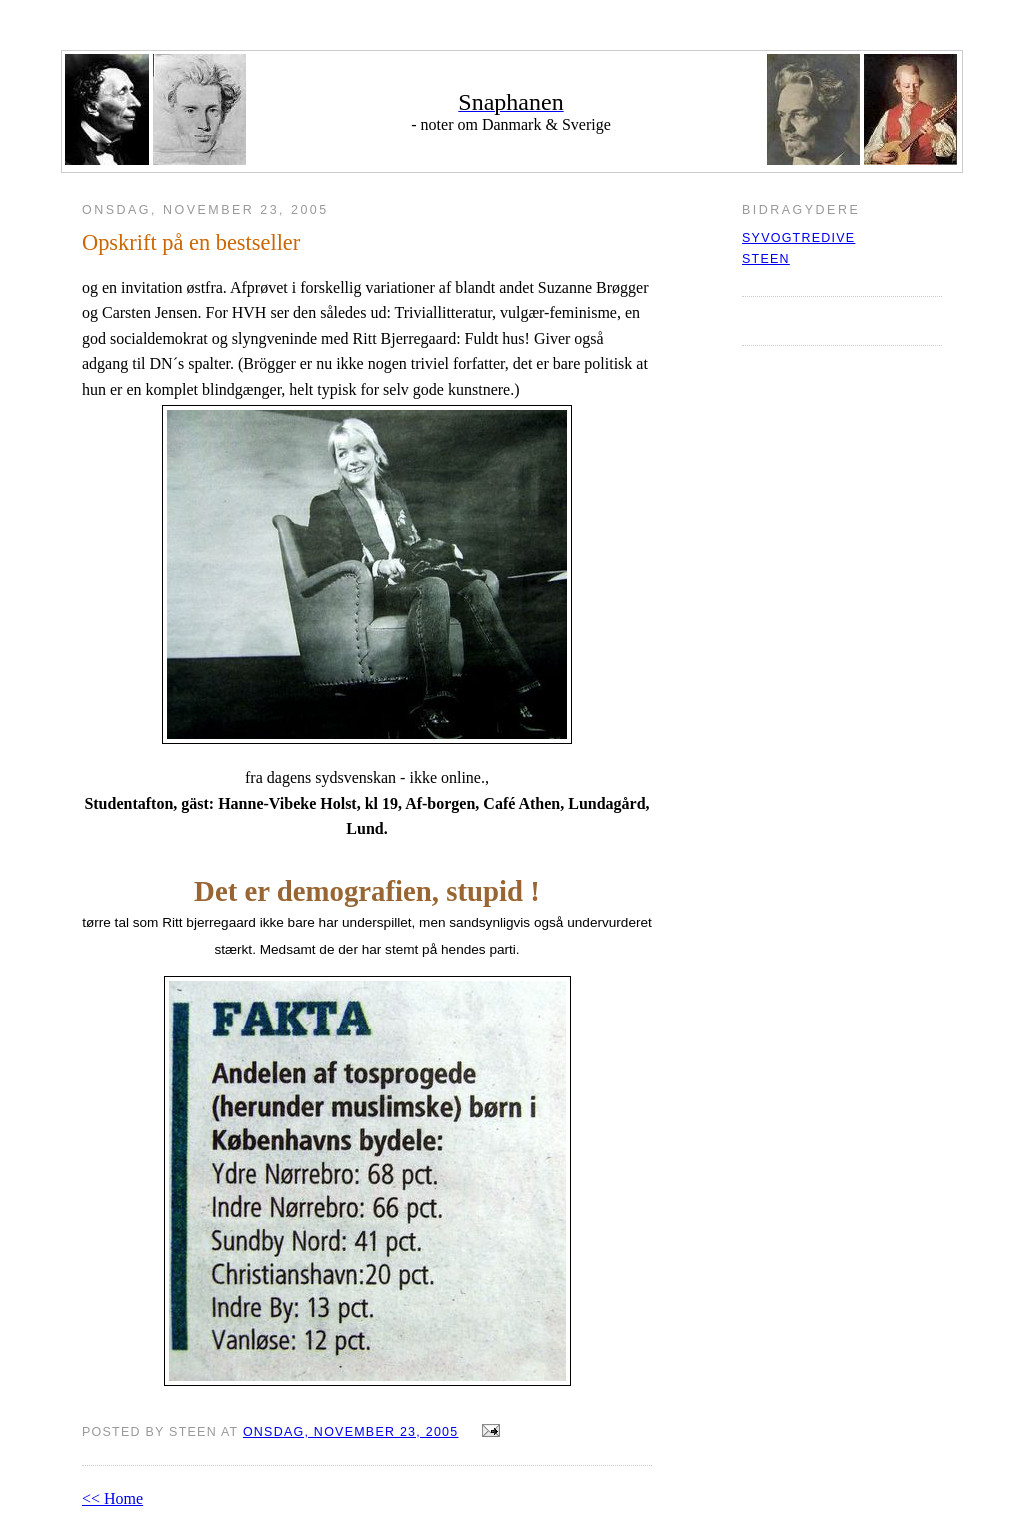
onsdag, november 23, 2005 (351, 1432)
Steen (766, 259)
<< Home (112, 1498)
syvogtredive (798, 238)
